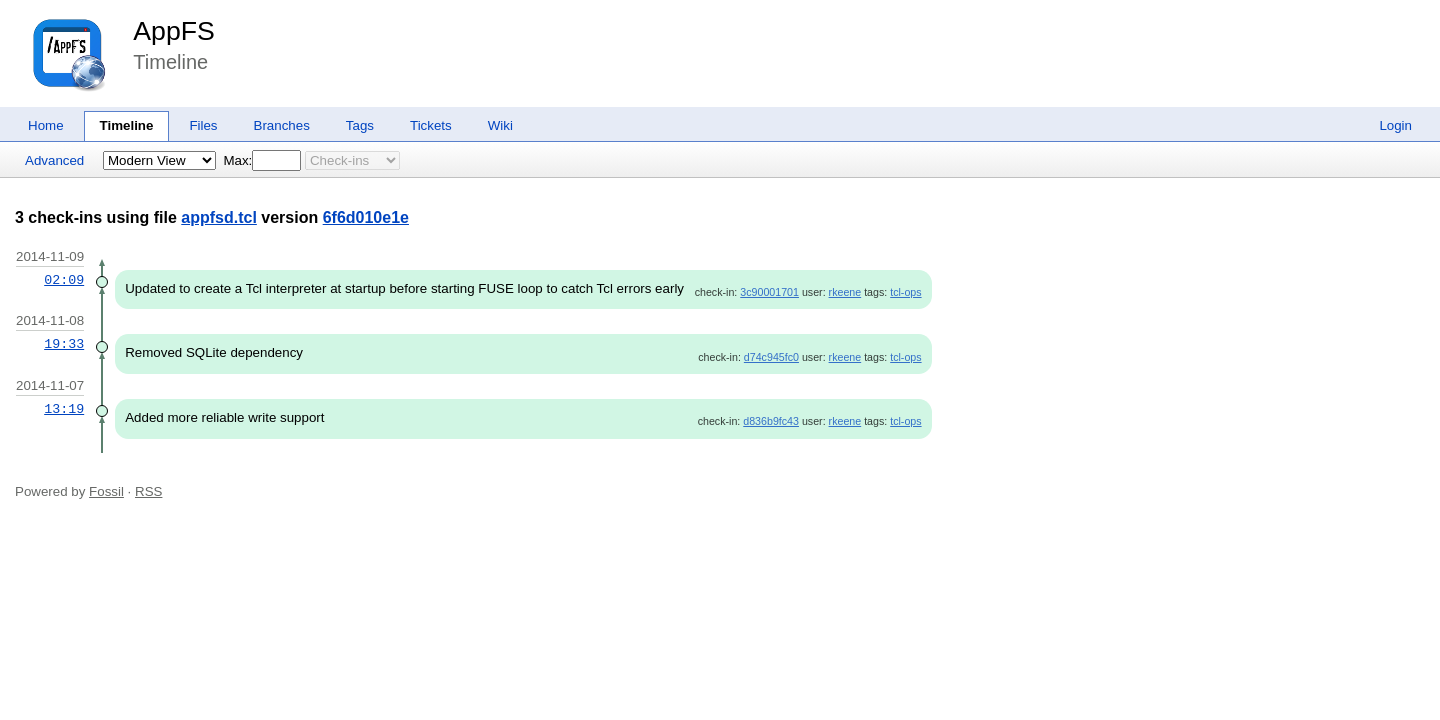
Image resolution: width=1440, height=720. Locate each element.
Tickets (431, 125)
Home (46, 125)
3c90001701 (769, 292)
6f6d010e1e (366, 217)
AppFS (174, 31)
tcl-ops (905, 292)
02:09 (64, 280)
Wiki (500, 125)
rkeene (845, 292)
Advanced (54, 160)
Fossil (106, 491)
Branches (282, 125)
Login (1395, 125)
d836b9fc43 (771, 421)
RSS (148, 491)
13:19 (64, 409)
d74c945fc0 (771, 357)
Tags (360, 125)
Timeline (127, 125)
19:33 (64, 344)
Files (203, 125)
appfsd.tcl (219, 217)
